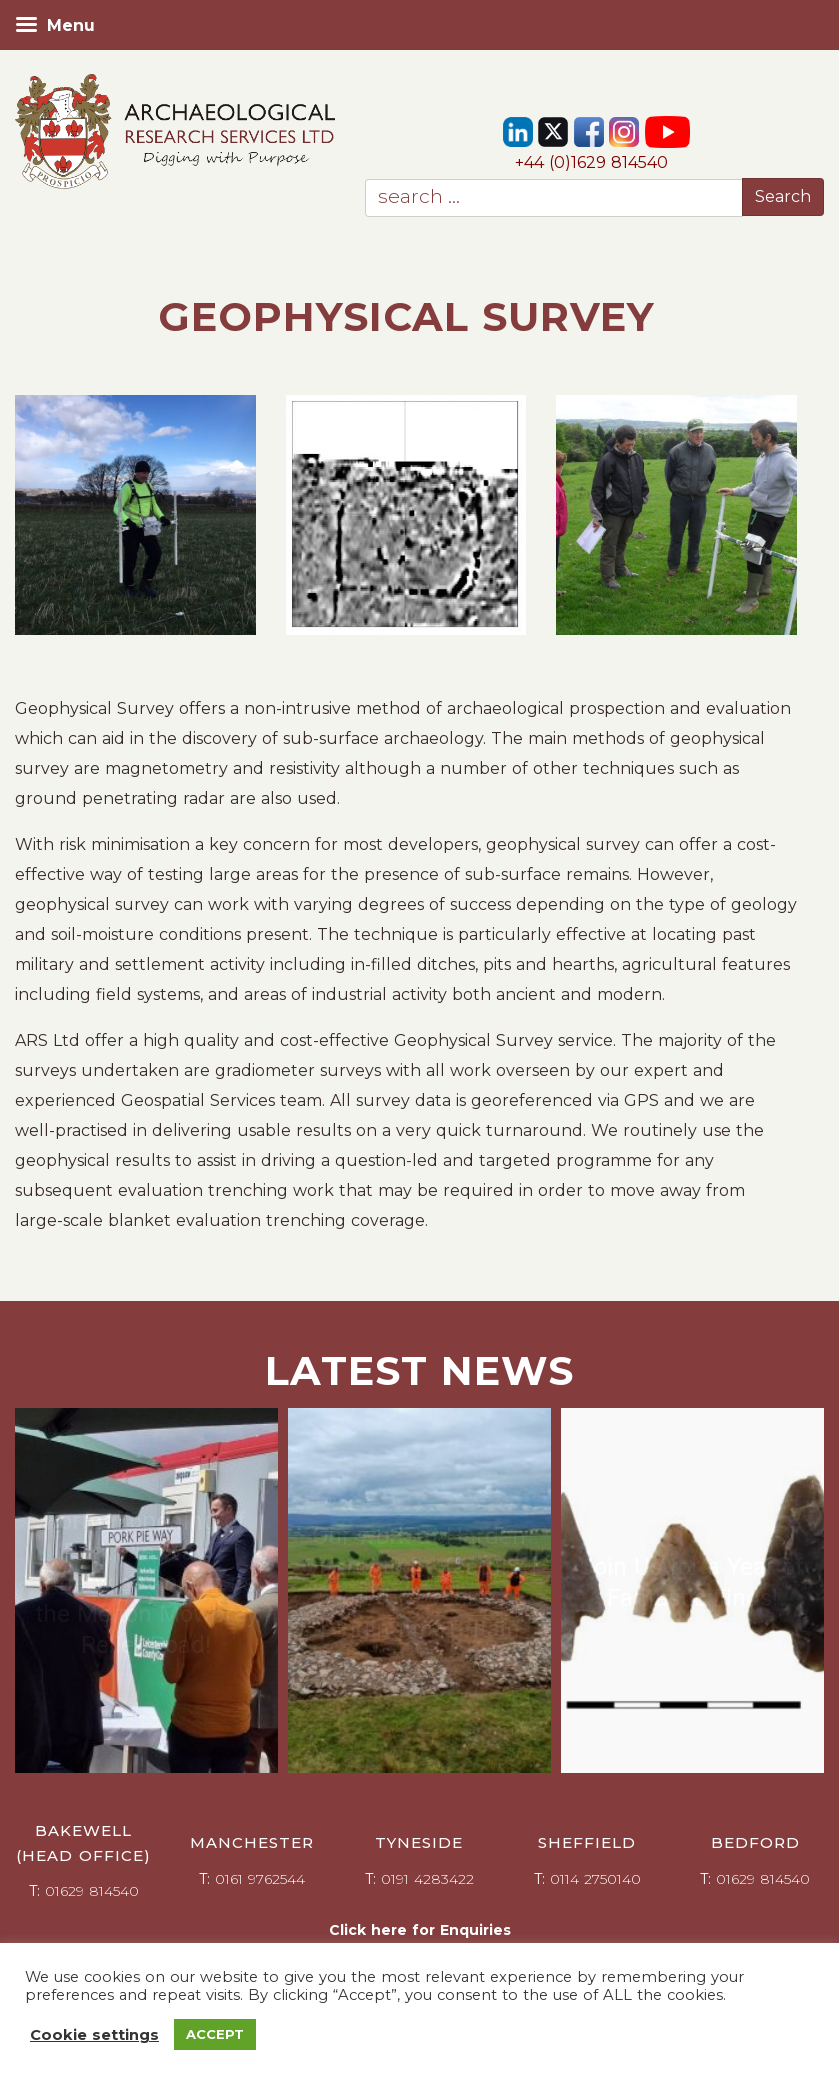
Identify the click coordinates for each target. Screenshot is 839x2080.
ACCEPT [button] (215, 2034)
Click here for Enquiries (420, 1930)
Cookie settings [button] (94, 2035)
